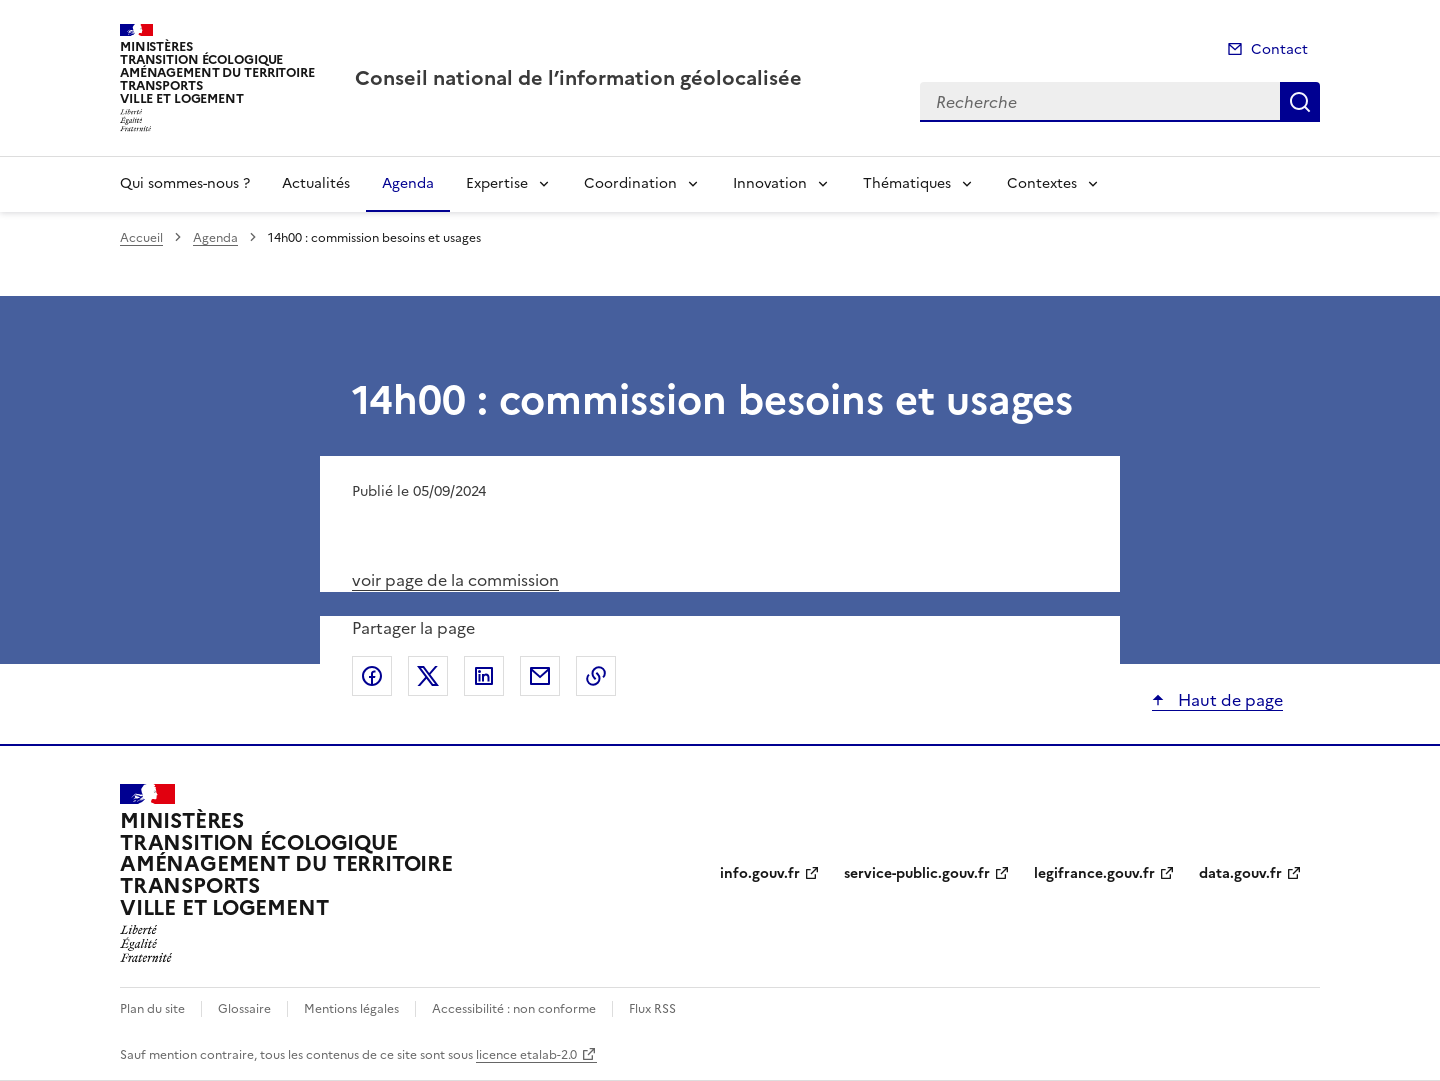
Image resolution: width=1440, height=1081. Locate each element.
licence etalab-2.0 (526, 1055)
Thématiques (907, 183)
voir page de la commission (455, 580)
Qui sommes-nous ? (185, 183)
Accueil (141, 238)
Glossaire (244, 1009)
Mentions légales (351, 1009)
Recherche (1300, 102)
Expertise (497, 183)
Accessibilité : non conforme (514, 1009)
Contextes (1042, 183)
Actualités (316, 183)
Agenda (408, 183)
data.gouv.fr (1240, 873)
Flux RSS (652, 1009)
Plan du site (152, 1009)
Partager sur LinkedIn (484, 676)
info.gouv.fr (760, 873)
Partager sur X (428, 676)
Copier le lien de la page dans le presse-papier (596, 676)
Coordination (630, 183)
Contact (1279, 49)
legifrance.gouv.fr (1094, 873)
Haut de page (1228, 700)
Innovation (770, 183)
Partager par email (540, 676)
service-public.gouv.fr (917, 873)
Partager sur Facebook (372, 676)
